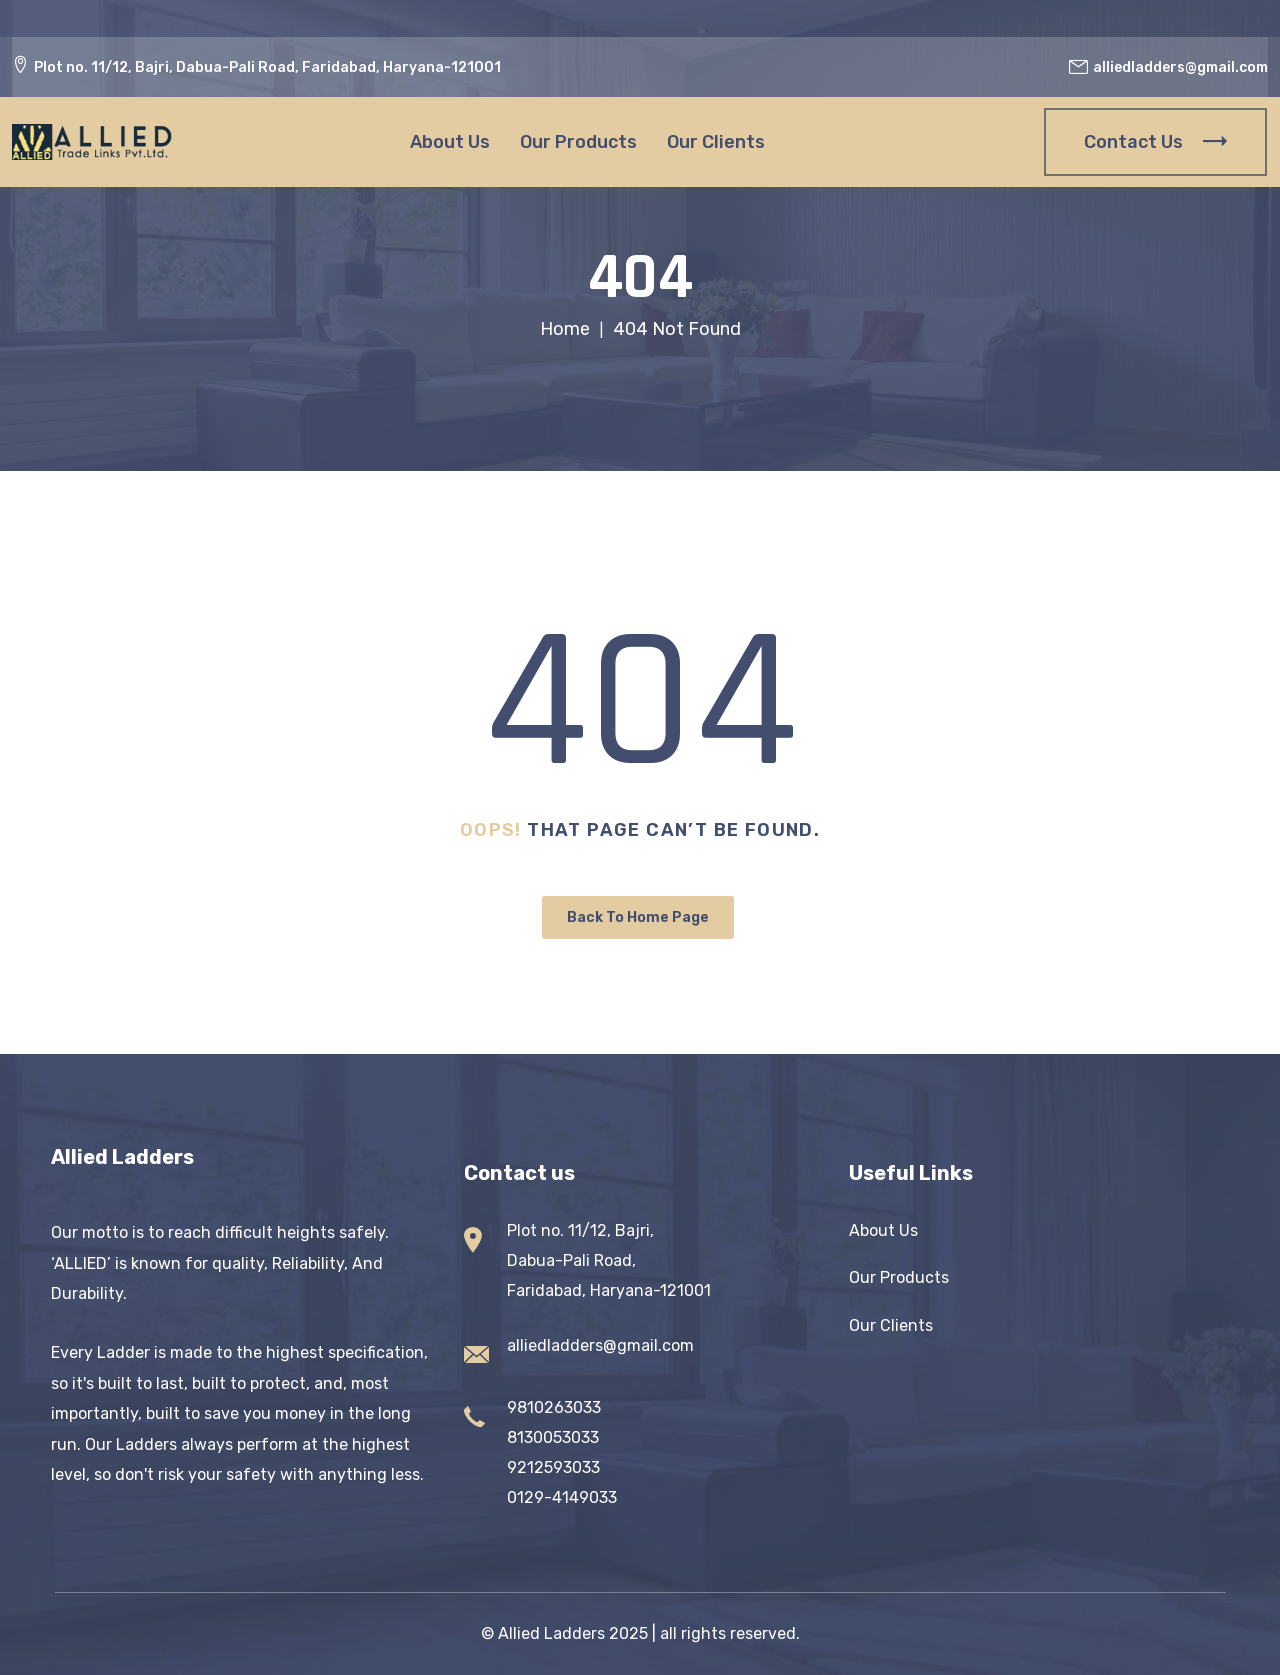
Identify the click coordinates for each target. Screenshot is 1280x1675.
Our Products (578, 142)
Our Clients (716, 142)
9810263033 (554, 1407)
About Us (450, 142)
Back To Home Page (638, 917)
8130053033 (553, 1437)
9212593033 (553, 1467)
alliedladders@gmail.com (600, 1345)
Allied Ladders (551, 1633)
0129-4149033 (562, 1497)
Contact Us (1155, 142)
